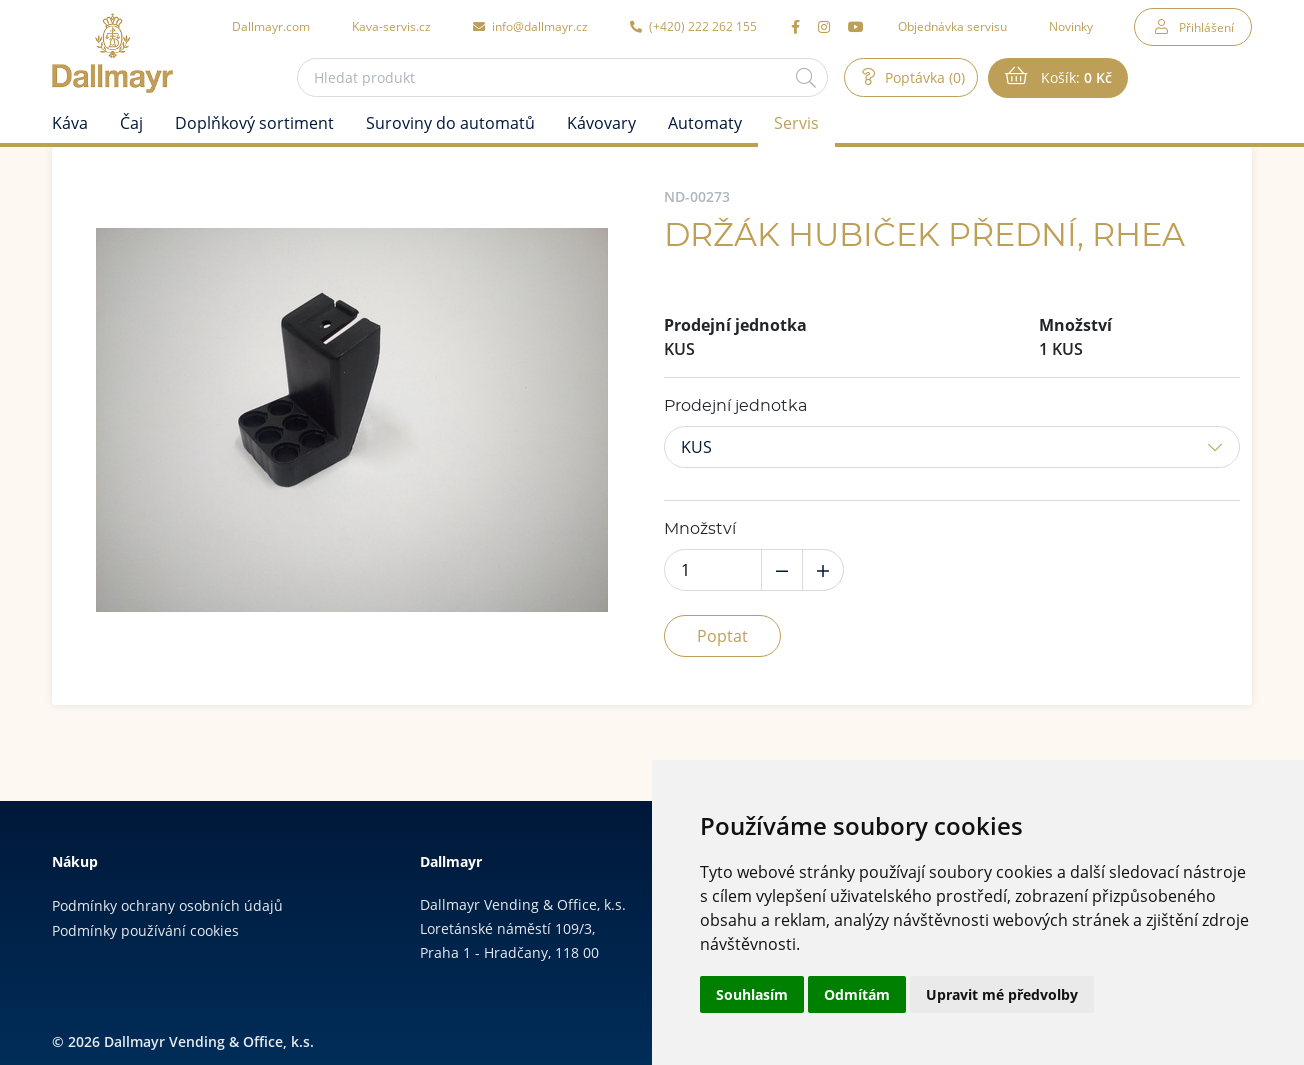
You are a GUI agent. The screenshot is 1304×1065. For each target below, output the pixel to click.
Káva (70, 123)
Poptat (722, 636)
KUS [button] (696, 447)
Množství (700, 529)
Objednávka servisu (952, 26)
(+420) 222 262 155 (693, 26)
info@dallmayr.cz (530, 26)
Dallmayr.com (271, 26)
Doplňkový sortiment (254, 123)
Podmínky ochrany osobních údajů (167, 905)
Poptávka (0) (923, 77)
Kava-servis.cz (391, 26)
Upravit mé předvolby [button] (1002, 994)
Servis (796, 123)
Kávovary (601, 123)
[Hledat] (806, 77)
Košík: (1074, 78)
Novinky (1071, 26)
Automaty (705, 123)
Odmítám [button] (857, 994)
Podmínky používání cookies (145, 930)
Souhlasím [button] (752, 994)
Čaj (131, 123)
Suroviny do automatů (450, 123)
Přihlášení (1206, 27)
